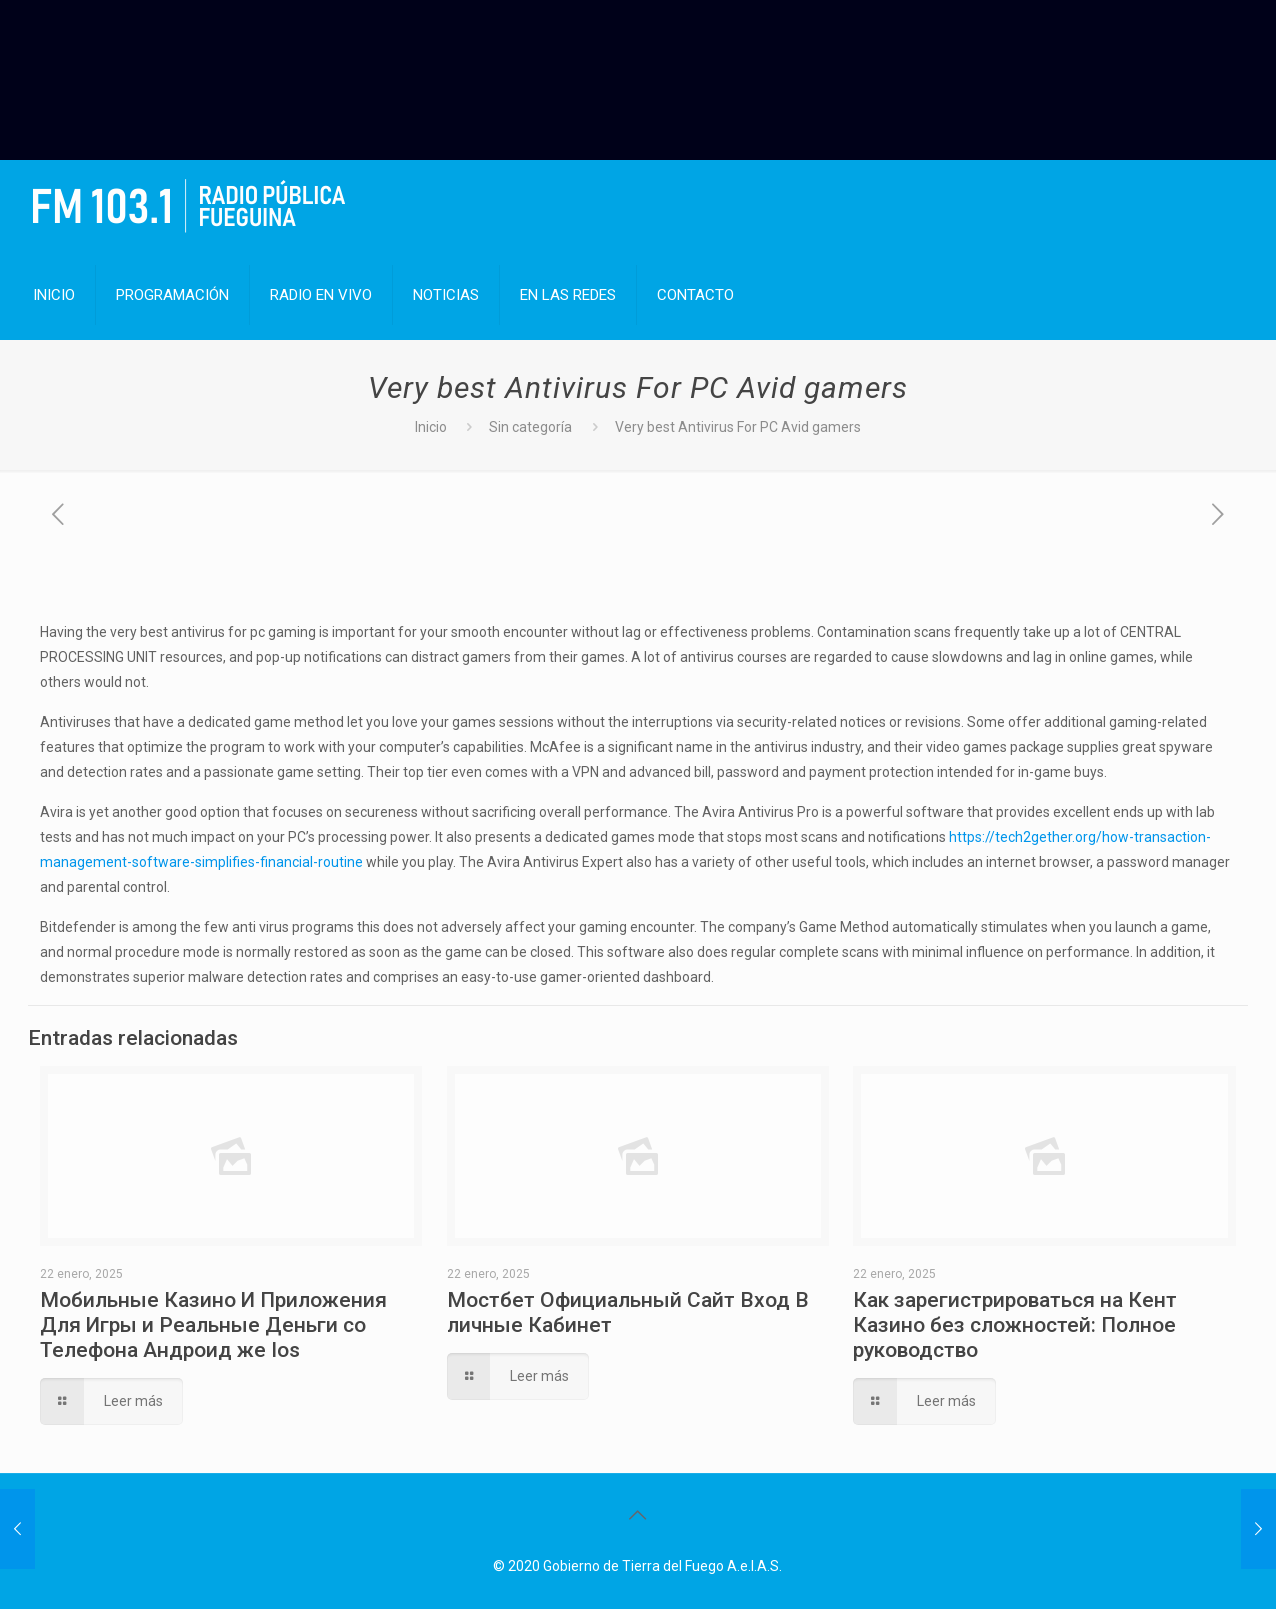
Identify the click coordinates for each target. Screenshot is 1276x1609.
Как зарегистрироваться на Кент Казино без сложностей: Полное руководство (1015, 1325)
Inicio (431, 427)
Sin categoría (530, 427)
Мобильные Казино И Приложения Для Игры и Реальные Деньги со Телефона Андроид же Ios (213, 1325)
